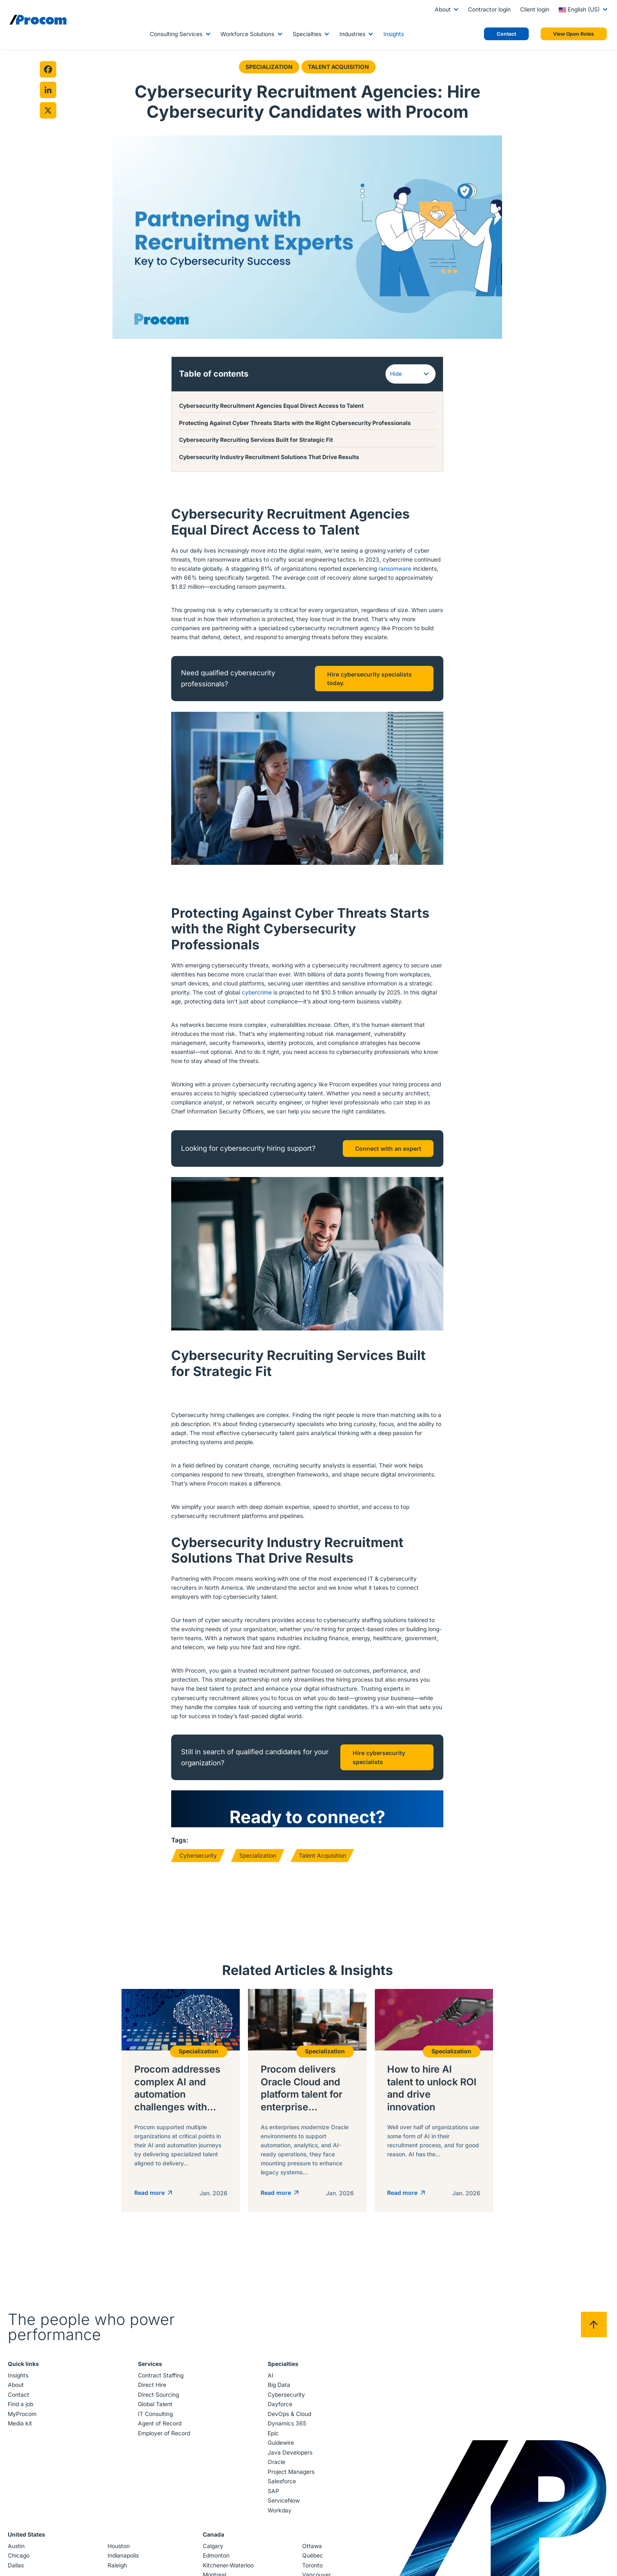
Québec (311, 2556)
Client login (534, 9)
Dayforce (279, 2405)
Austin (17, 2547)
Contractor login (489, 9)
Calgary (213, 2547)
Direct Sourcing (158, 2396)
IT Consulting (155, 2415)
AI (270, 2376)
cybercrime (257, 991)
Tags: (179, 1838)
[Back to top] (592, 2325)
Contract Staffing (161, 2376)
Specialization (269, 67)
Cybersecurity (198, 1853)
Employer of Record (164, 2434)
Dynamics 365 (286, 2424)
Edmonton (216, 2556)
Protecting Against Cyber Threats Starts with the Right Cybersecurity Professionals (295, 421)
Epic (272, 2434)
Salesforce (281, 2482)
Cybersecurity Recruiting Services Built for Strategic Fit (256, 439)
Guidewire (280, 2444)
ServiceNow (283, 2501)
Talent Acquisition (338, 67)
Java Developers (289, 2453)
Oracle (276, 2463)
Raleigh (117, 2566)
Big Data (278, 2386)
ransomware (394, 567)
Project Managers (290, 2473)
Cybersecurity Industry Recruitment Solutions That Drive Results (269, 456)
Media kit (21, 2424)
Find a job (22, 2405)
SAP (273, 2492)
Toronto (311, 2566)
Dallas (17, 2566)
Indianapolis (123, 2556)
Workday (279, 2511)
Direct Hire (152, 2386)
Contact (20, 2396)
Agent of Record (160, 2424)
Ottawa (311, 2547)
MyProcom (23, 2415)
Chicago (20, 2556)
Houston (119, 2547)
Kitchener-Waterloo (228, 2566)
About (443, 9)
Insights (393, 34)
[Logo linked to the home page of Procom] (38, 19)
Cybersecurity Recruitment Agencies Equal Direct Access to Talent (271, 404)
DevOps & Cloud (289, 2415)
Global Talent (155, 2405)
